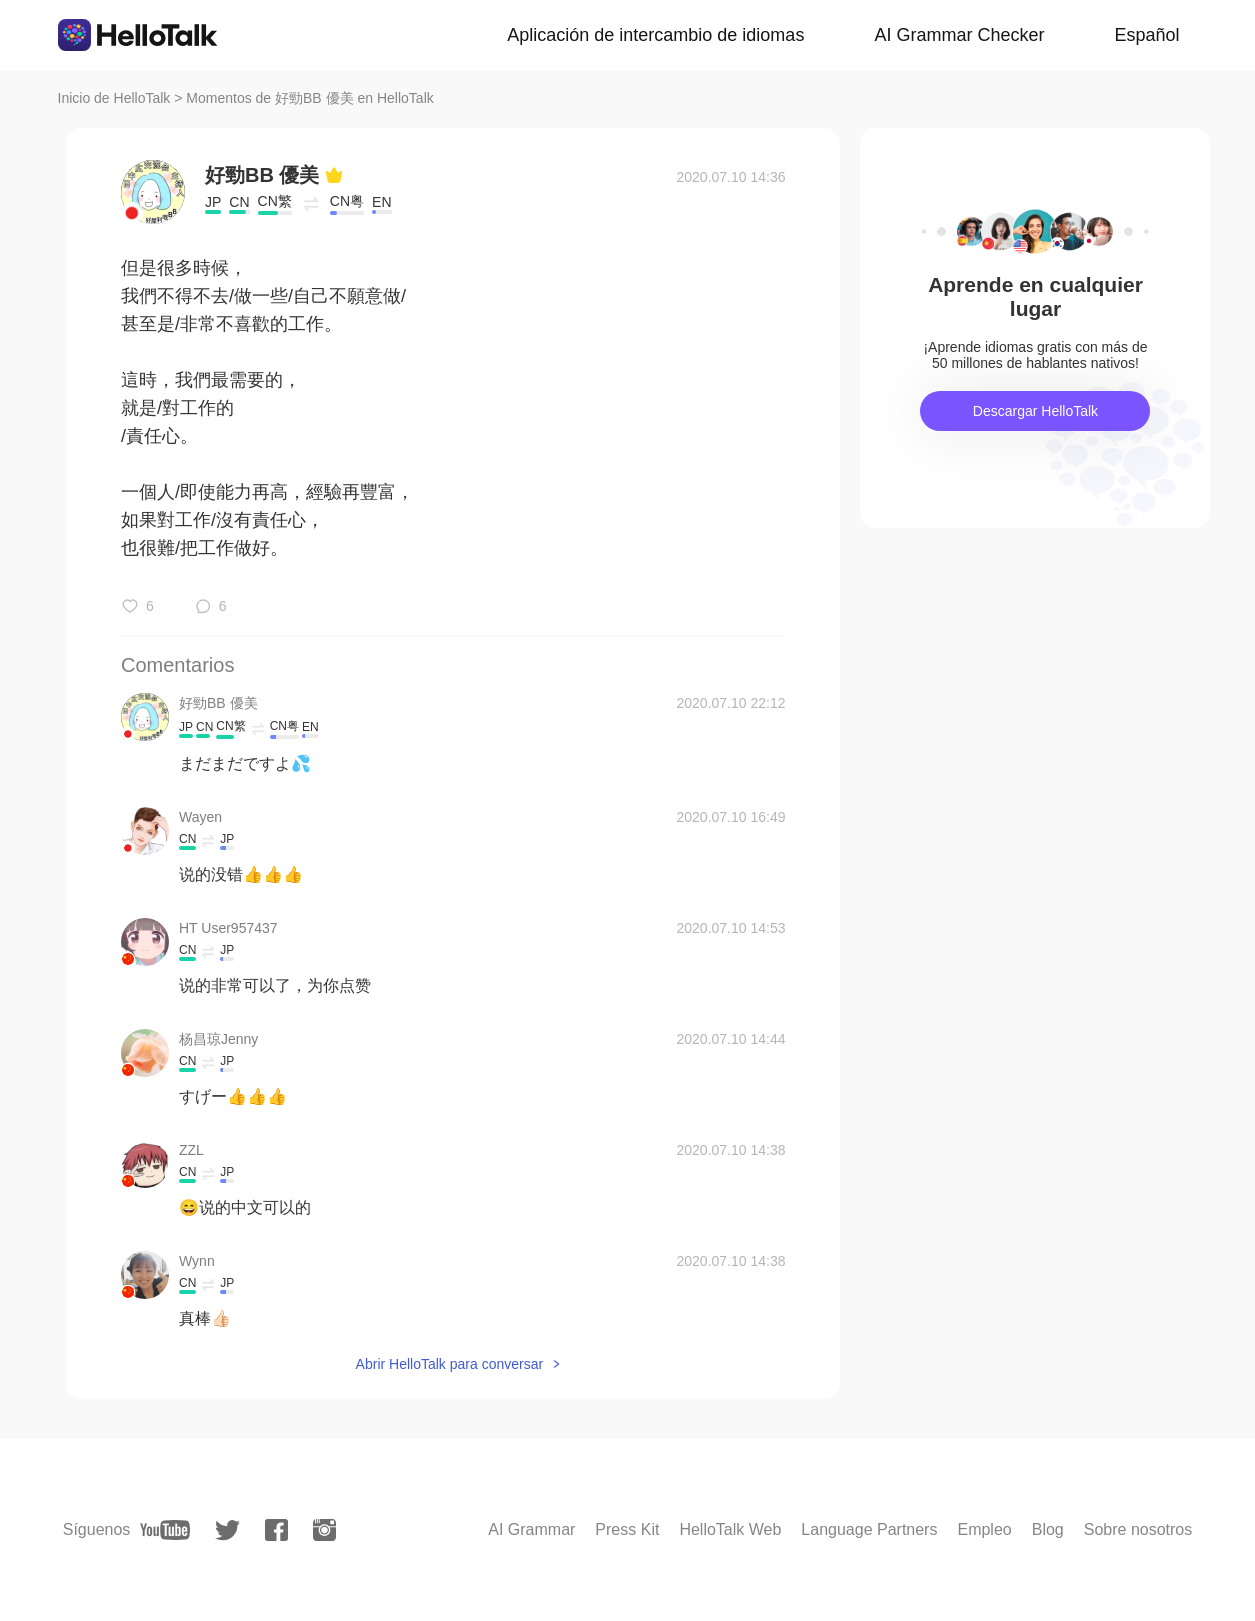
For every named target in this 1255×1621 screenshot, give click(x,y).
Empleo (984, 1529)
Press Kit (627, 1529)
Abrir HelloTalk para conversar (450, 1364)
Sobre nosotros (1138, 1529)
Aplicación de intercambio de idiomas (655, 35)
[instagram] (324, 1530)
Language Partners (869, 1529)
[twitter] (227, 1530)
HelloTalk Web (730, 1529)
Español (1146, 35)
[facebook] (276, 1530)
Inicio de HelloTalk (114, 98)
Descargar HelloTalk (1035, 411)
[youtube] (165, 1530)
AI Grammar (531, 1529)
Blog (1048, 1529)
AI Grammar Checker (959, 35)
